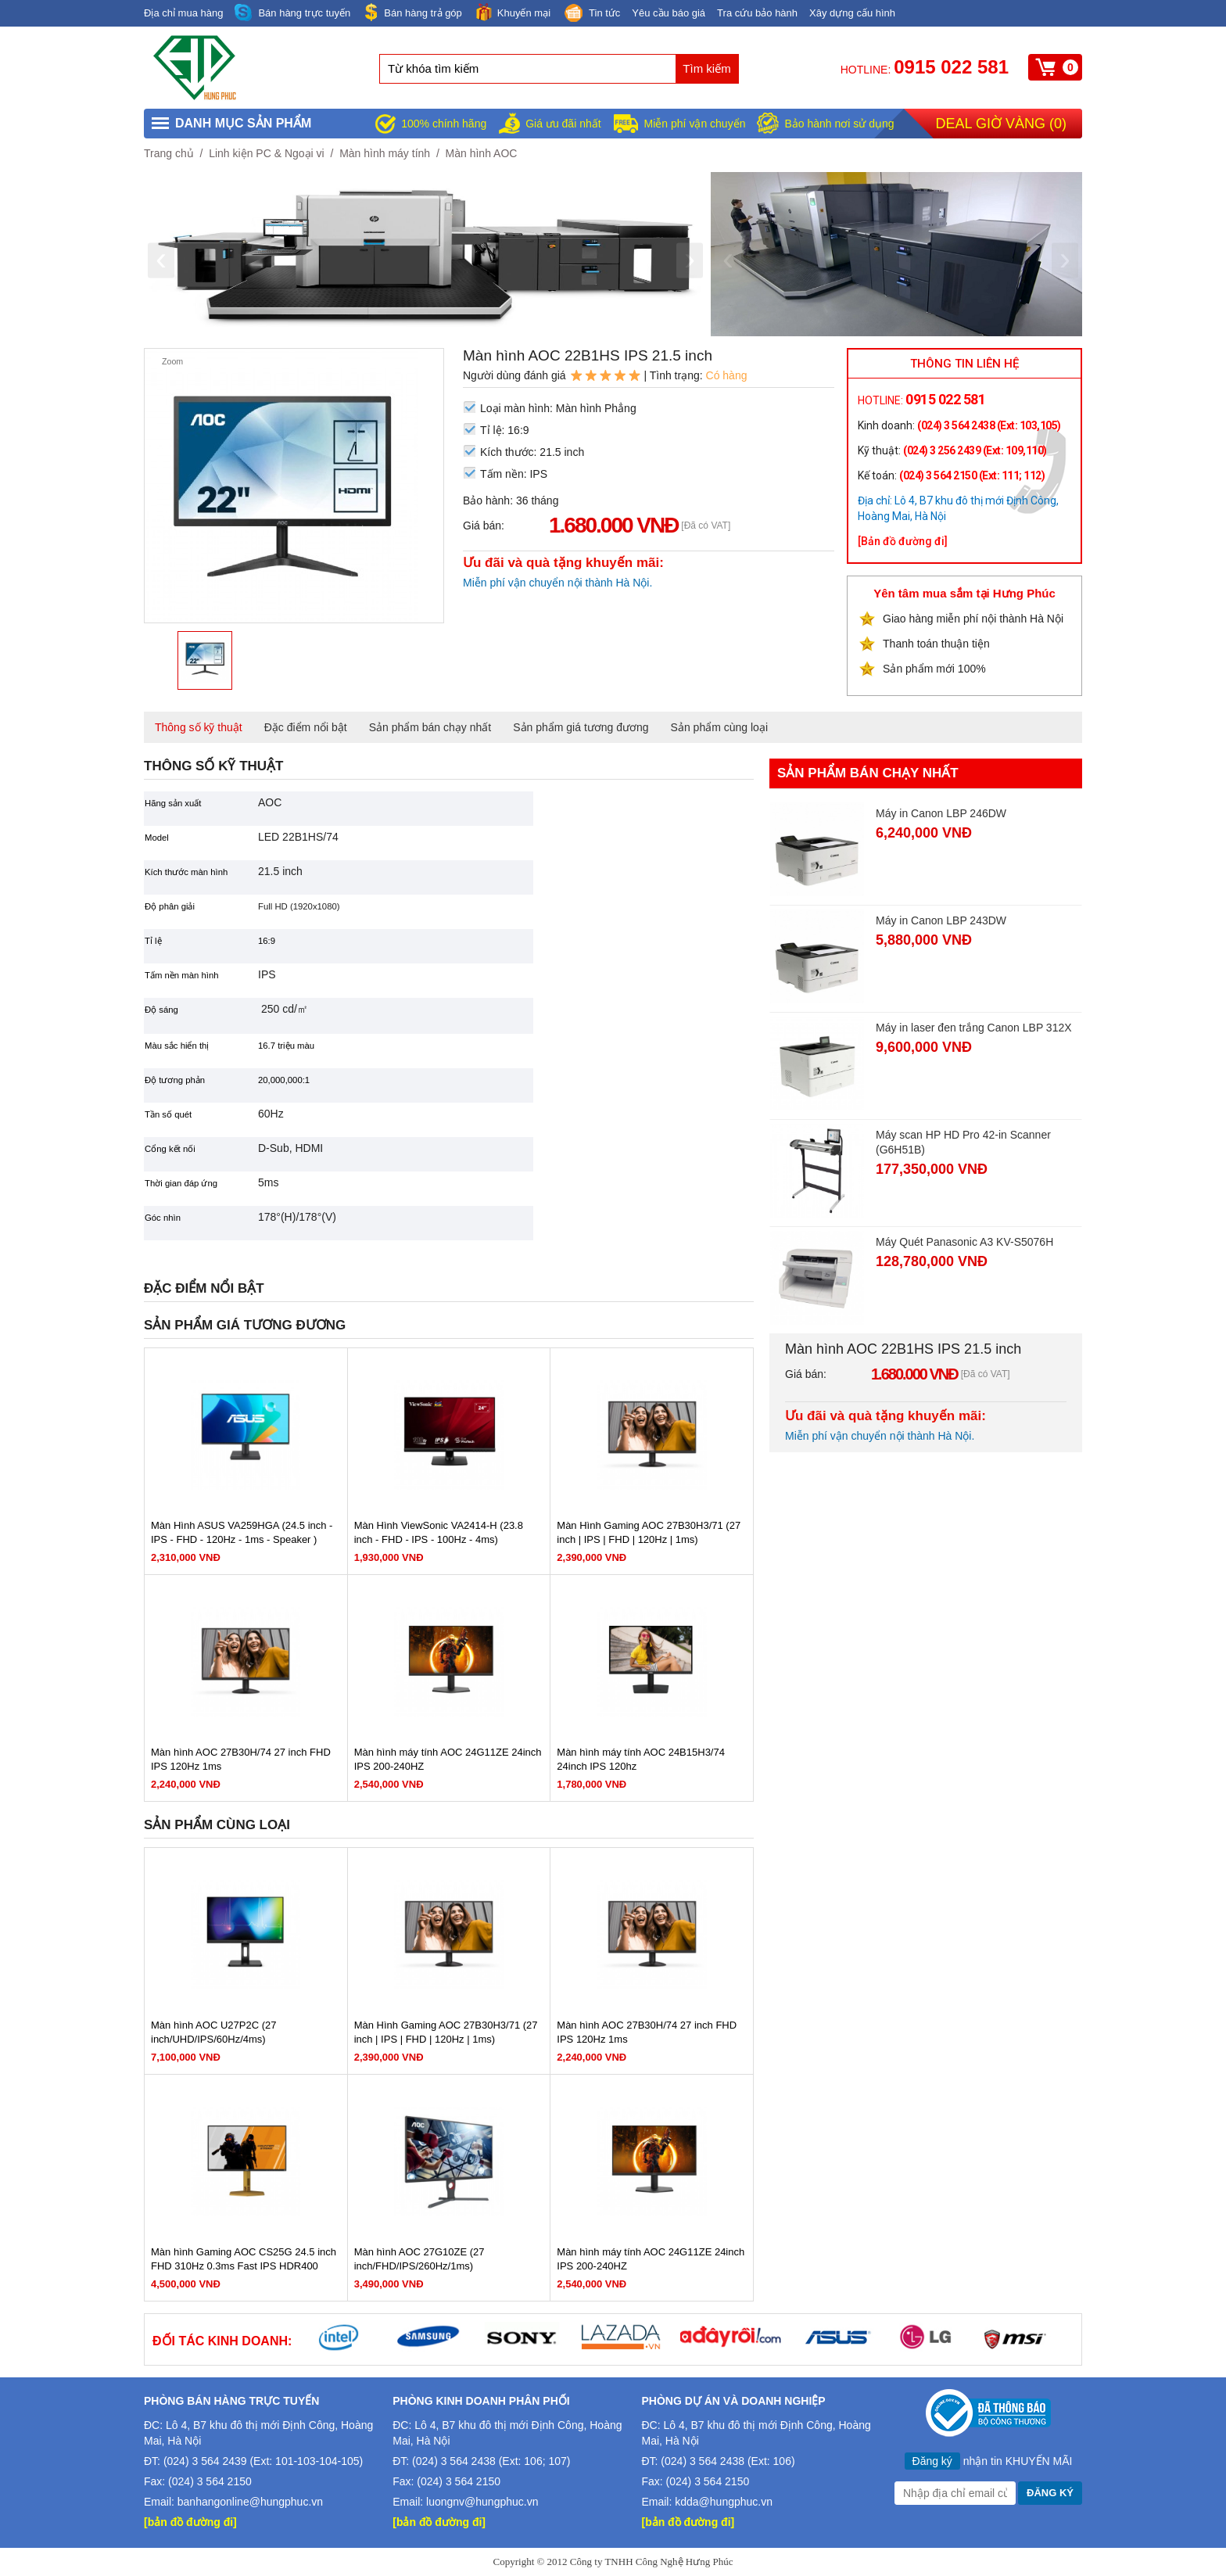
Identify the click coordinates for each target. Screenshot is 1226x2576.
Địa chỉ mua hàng (183, 13)
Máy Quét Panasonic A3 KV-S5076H (964, 1242)
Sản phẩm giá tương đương (580, 727)
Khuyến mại (512, 12)
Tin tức (591, 14)
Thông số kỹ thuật (198, 727)
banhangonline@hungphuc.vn (250, 2501)
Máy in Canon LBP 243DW (941, 920)
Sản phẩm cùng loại (719, 727)
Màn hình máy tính (384, 153)
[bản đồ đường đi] (190, 2522)
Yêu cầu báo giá (668, 13)
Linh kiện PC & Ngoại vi (266, 153)
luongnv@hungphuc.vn (482, 2501)
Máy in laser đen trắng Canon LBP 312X (974, 1027)
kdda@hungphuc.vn (724, 2501)
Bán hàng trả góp (412, 12)
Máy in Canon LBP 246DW (941, 813)
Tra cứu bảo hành (757, 13)
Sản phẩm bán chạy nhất (430, 727)
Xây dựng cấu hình (852, 13)
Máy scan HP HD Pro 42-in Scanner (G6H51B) (963, 1142)
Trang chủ (169, 153)
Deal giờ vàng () (1001, 123)
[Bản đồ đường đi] (903, 541)
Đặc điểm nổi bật (305, 727)
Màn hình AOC (482, 153)
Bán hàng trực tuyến (292, 13)
